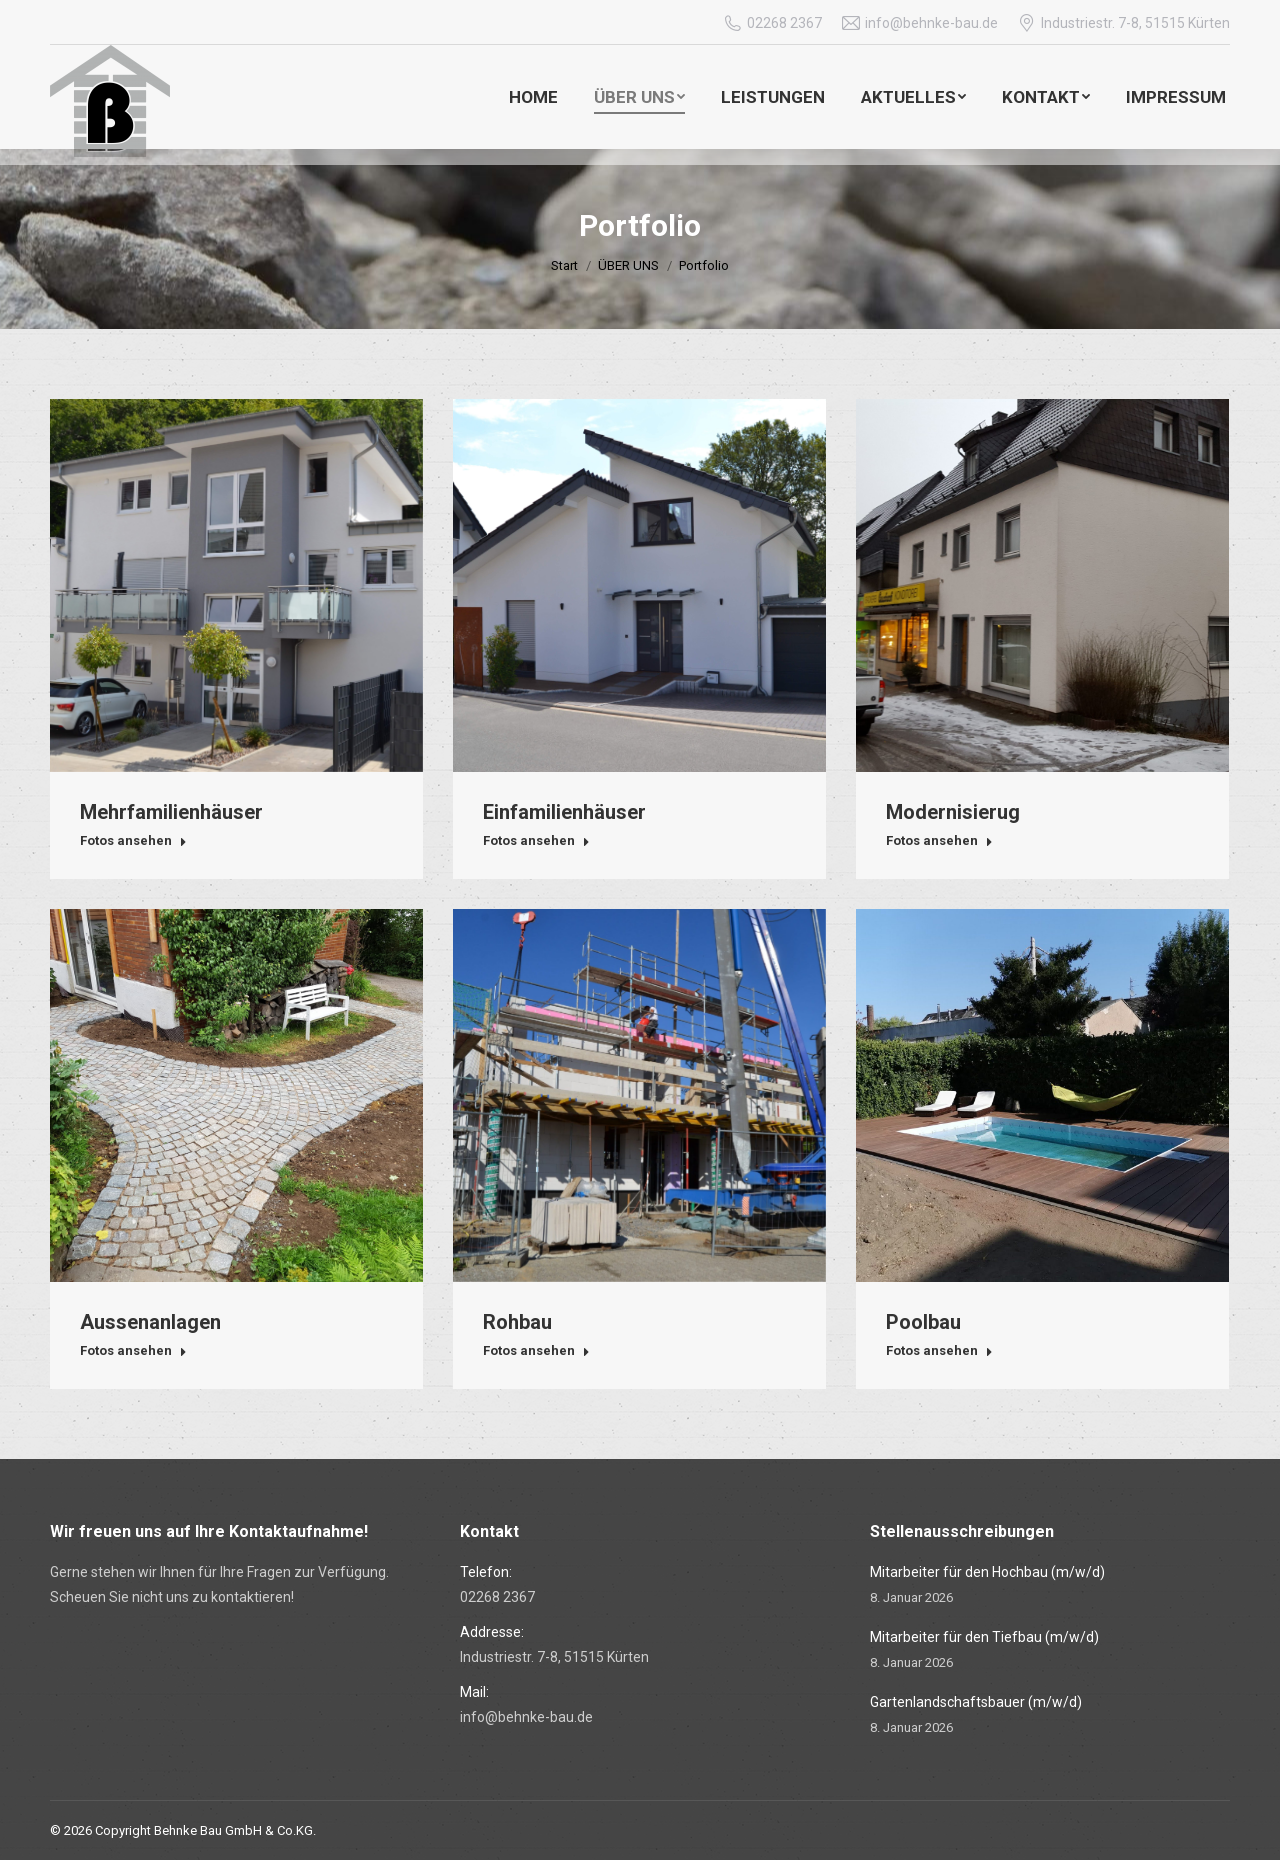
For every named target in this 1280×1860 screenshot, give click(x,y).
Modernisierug (953, 812)
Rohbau (517, 1322)
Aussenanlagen (150, 1322)
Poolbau (923, 1322)
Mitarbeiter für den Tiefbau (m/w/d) (984, 1637)
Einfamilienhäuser (564, 812)
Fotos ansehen (133, 840)
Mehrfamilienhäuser (171, 812)
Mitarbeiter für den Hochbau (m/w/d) (987, 1572)
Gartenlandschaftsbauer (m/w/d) (976, 1702)
